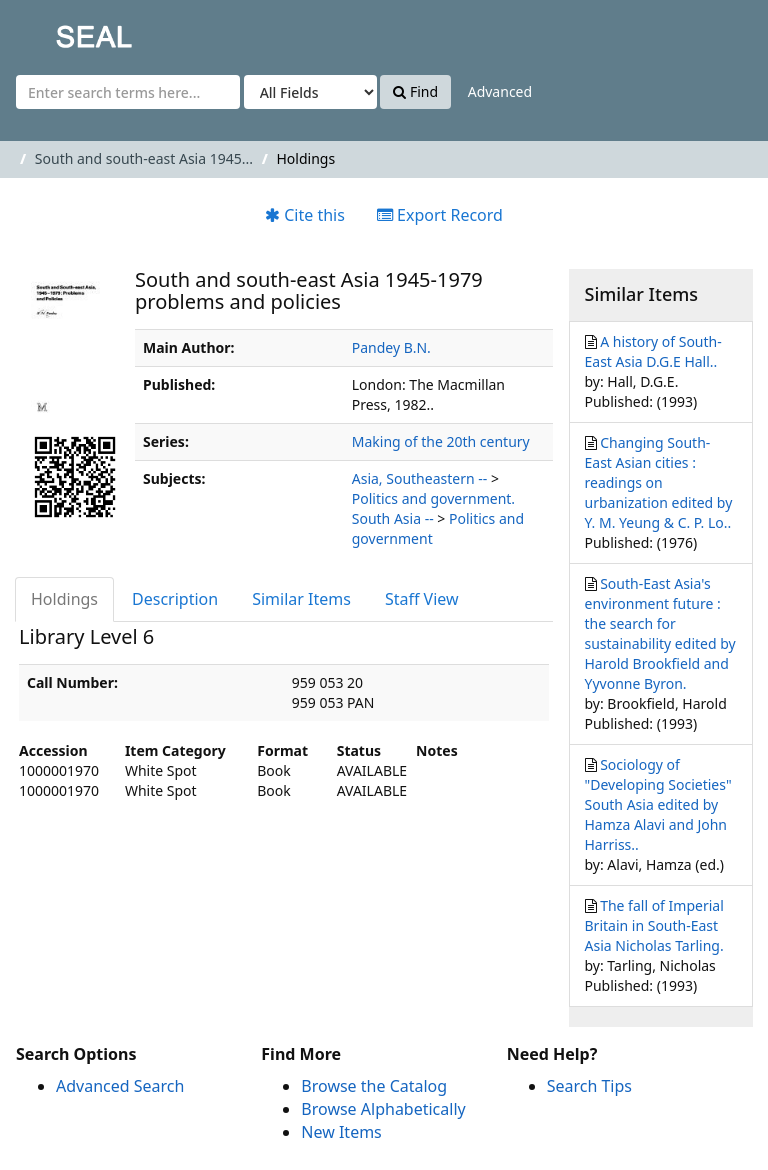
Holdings (64, 599)
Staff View (422, 599)
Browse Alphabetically (383, 1109)
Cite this (305, 215)
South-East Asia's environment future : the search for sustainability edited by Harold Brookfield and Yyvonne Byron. (660, 633)
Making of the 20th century (441, 441)
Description (175, 599)
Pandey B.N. (391, 347)
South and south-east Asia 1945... (144, 158)
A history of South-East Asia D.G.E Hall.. (653, 351)
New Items (341, 1132)
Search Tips (589, 1086)
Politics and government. (433, 498)
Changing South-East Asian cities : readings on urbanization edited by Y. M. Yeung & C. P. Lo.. (659, 482)
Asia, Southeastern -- (420, 478)
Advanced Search (120, 1086)
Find (415, 91)
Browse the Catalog (374, 1086)
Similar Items (301, 599)
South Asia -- (393, 518)
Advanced (500, 91)
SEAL (54, 30)
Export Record (440, 215)
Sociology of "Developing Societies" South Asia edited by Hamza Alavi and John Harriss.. (658, 804)
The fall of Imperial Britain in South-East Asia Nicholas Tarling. (654, 925)
